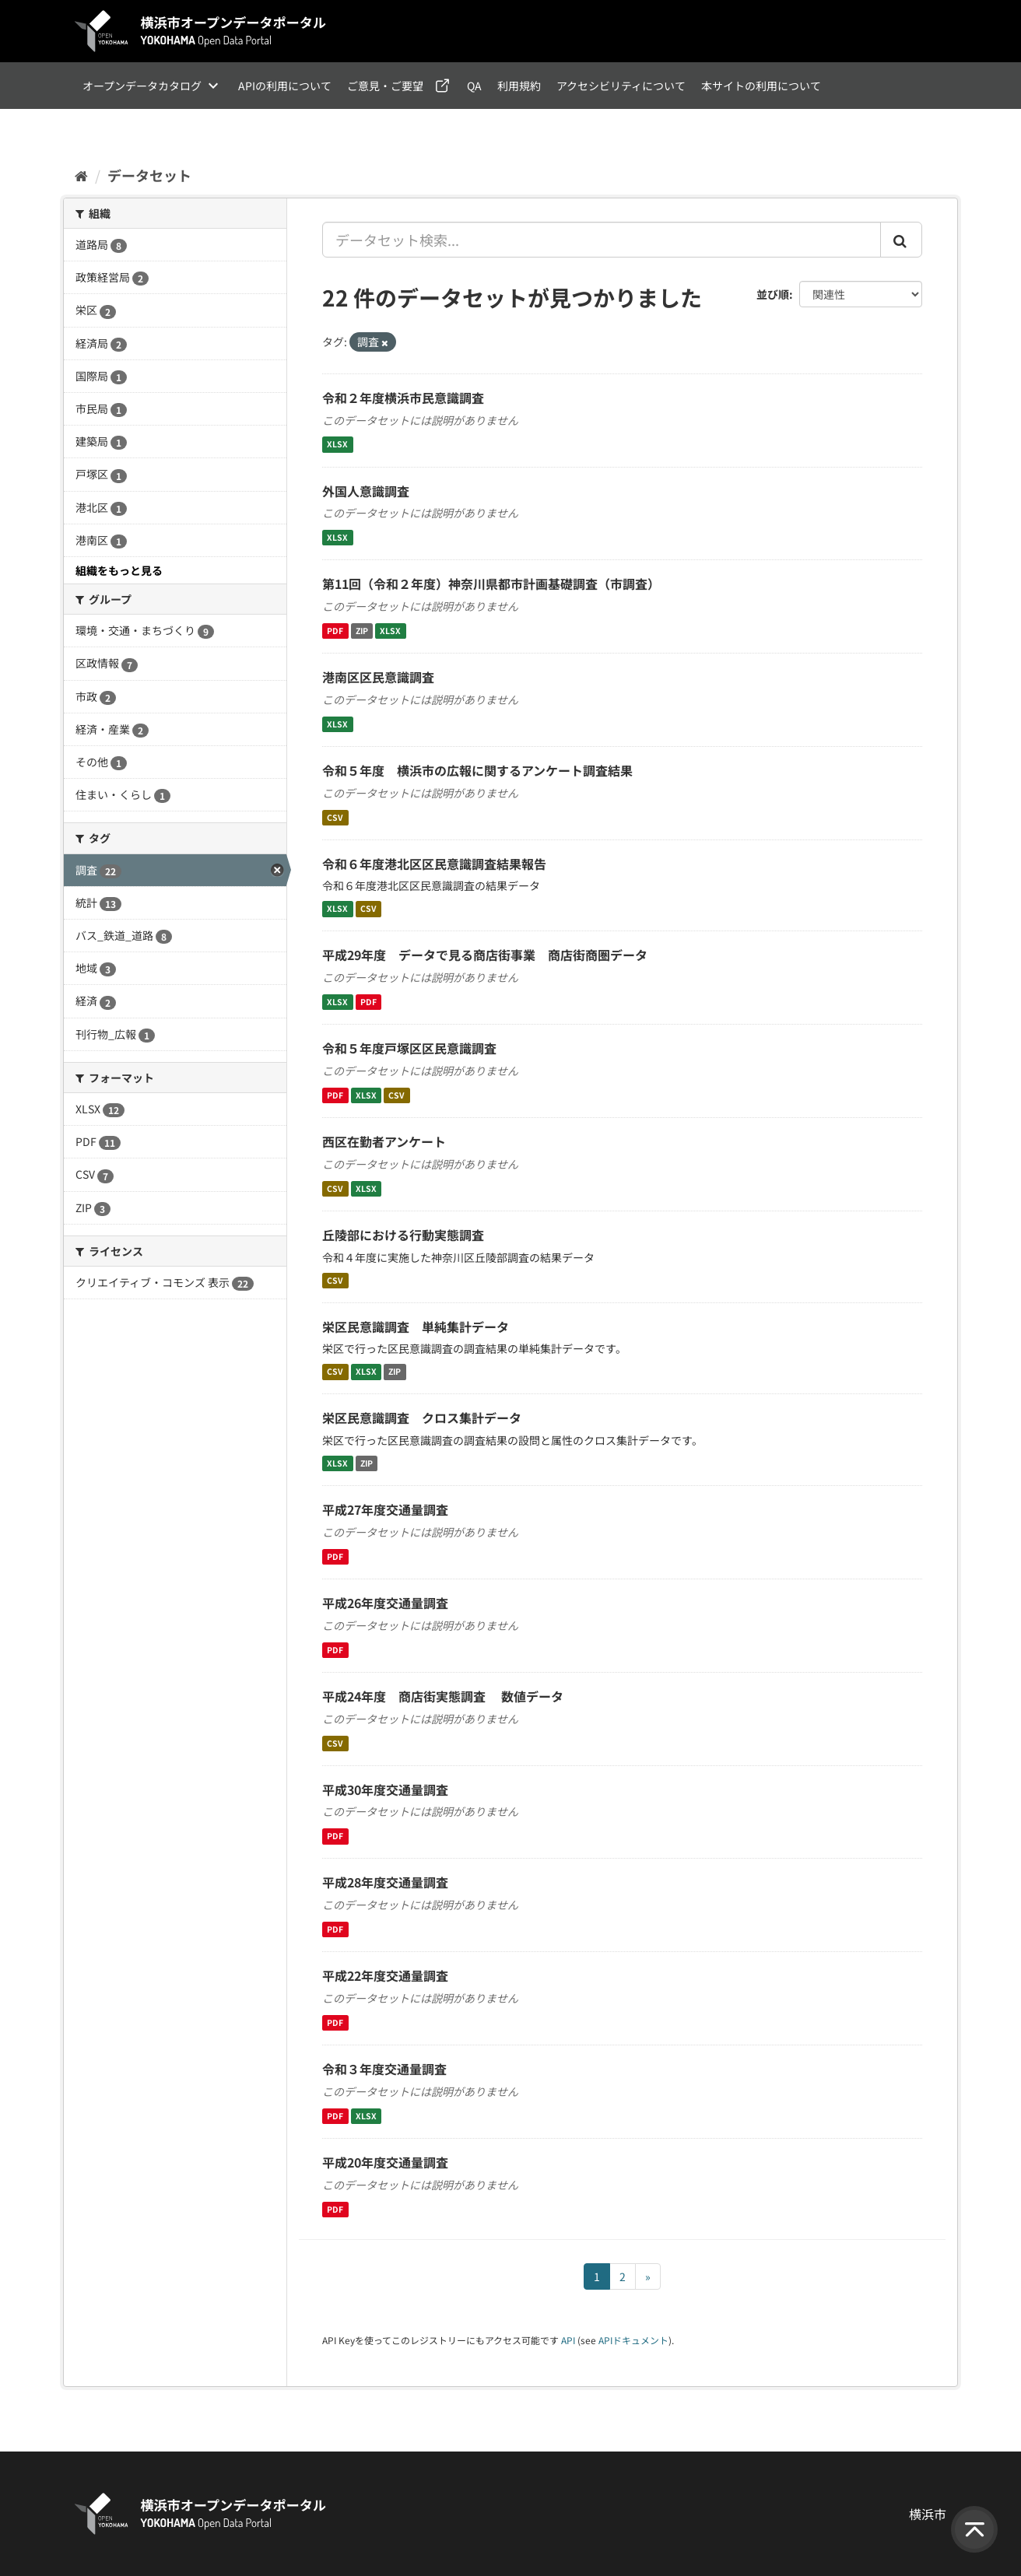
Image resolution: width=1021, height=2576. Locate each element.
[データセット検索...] (601, 240)
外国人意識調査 (365, 491)
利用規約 (519, 85)
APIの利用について (285, 85)
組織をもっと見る (119, 570)
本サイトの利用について (761, 85)
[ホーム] (81, 175)
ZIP (362, 630)
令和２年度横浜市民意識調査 (403, 397)
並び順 (772, 294)
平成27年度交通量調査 (385, 1509)
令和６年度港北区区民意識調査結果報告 (434, 863)
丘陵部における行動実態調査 (403, 1234)
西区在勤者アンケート (384, 1141)
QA (474, 85)
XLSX (337, 444)
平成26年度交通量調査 (385, 1602)
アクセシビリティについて (621, 85)
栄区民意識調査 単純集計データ (415, 1326)
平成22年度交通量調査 (385, 1975)
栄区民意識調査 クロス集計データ (421, 1417)
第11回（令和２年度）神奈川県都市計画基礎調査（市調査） (491, 583)
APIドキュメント (633, 2339)
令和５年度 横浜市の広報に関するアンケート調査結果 (477, 770)
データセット (149, 175)
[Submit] (901, 240)
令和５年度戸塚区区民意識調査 (409, 1048)
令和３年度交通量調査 (384, 2068)
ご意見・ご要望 (385, 85)
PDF (335, 630)
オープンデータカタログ (142, 85)
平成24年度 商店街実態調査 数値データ (442, 1696)
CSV (335, 817)
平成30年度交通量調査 (385, 1789)
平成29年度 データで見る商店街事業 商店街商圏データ (484, 954)
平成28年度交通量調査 (385, 1882)
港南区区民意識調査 (378, 677)
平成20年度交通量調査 (385, 2162)
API (568, 2339)
